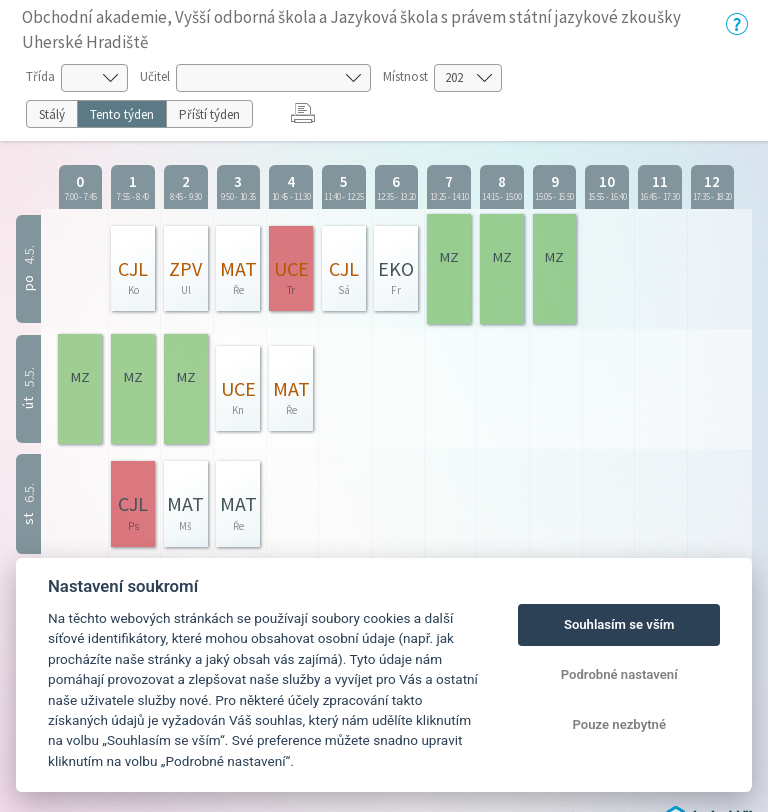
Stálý (52, 114)
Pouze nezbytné (619, 724)
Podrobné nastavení (619, 674)
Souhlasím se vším (619, 624)
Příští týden (209, 114)
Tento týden (122, 114)
